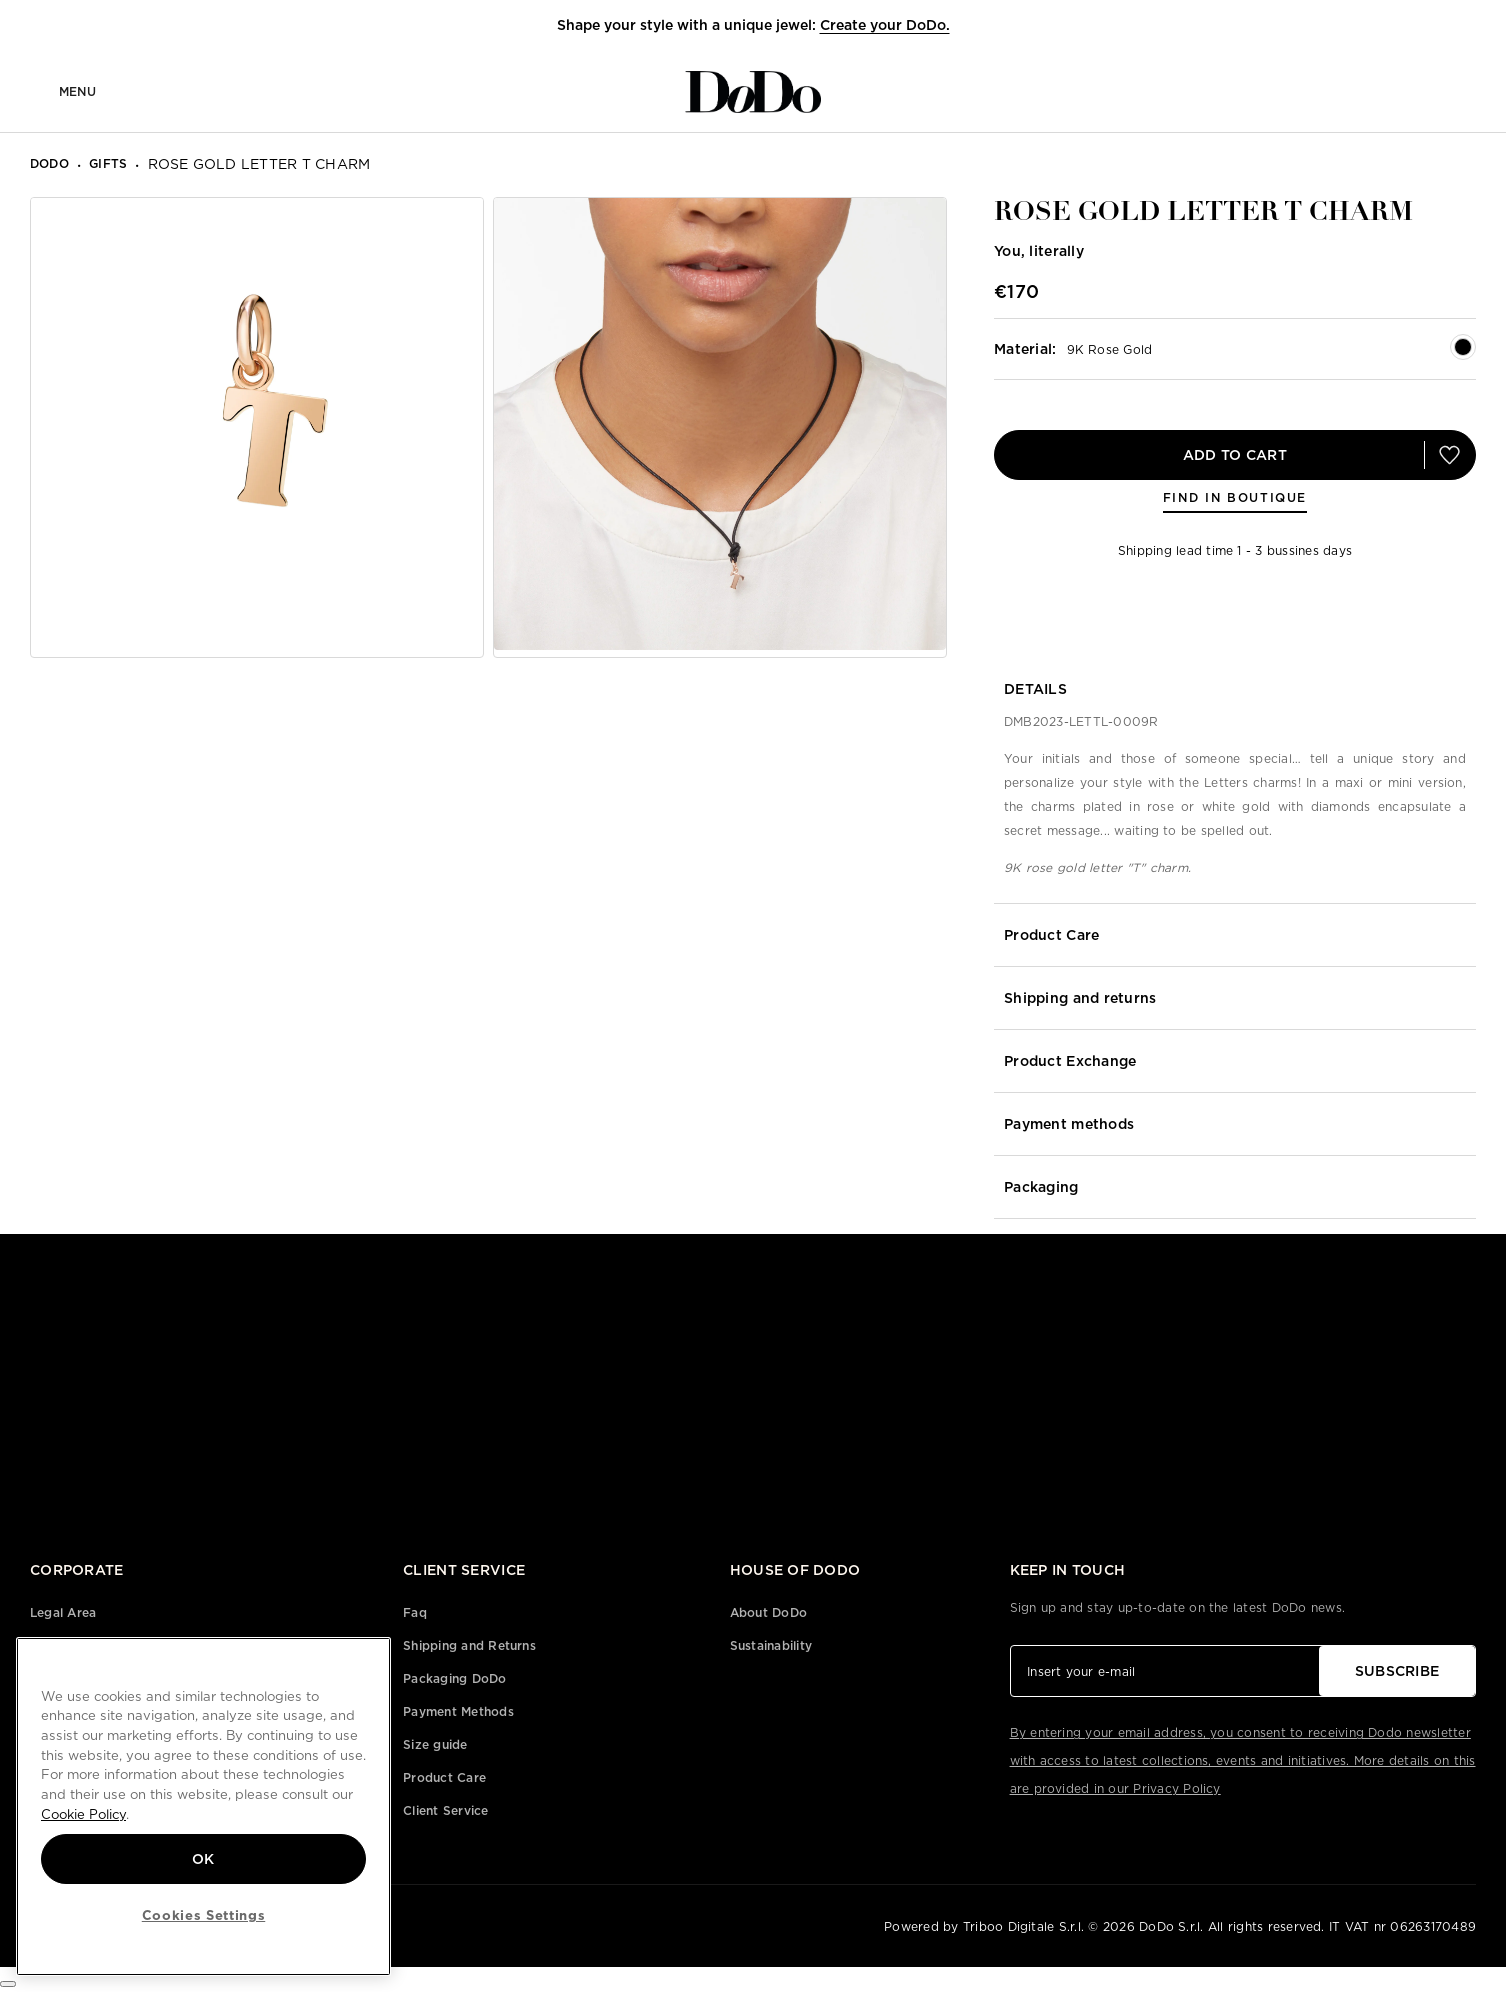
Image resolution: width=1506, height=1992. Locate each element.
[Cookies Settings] (8, 1984)
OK (203, 1859)
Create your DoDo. (885, 25)
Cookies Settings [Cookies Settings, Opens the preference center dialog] (204, 1915)
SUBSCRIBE (1397, 1671)
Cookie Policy (83, 1814)
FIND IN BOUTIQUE (1235, 497)
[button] (1449, 26)
